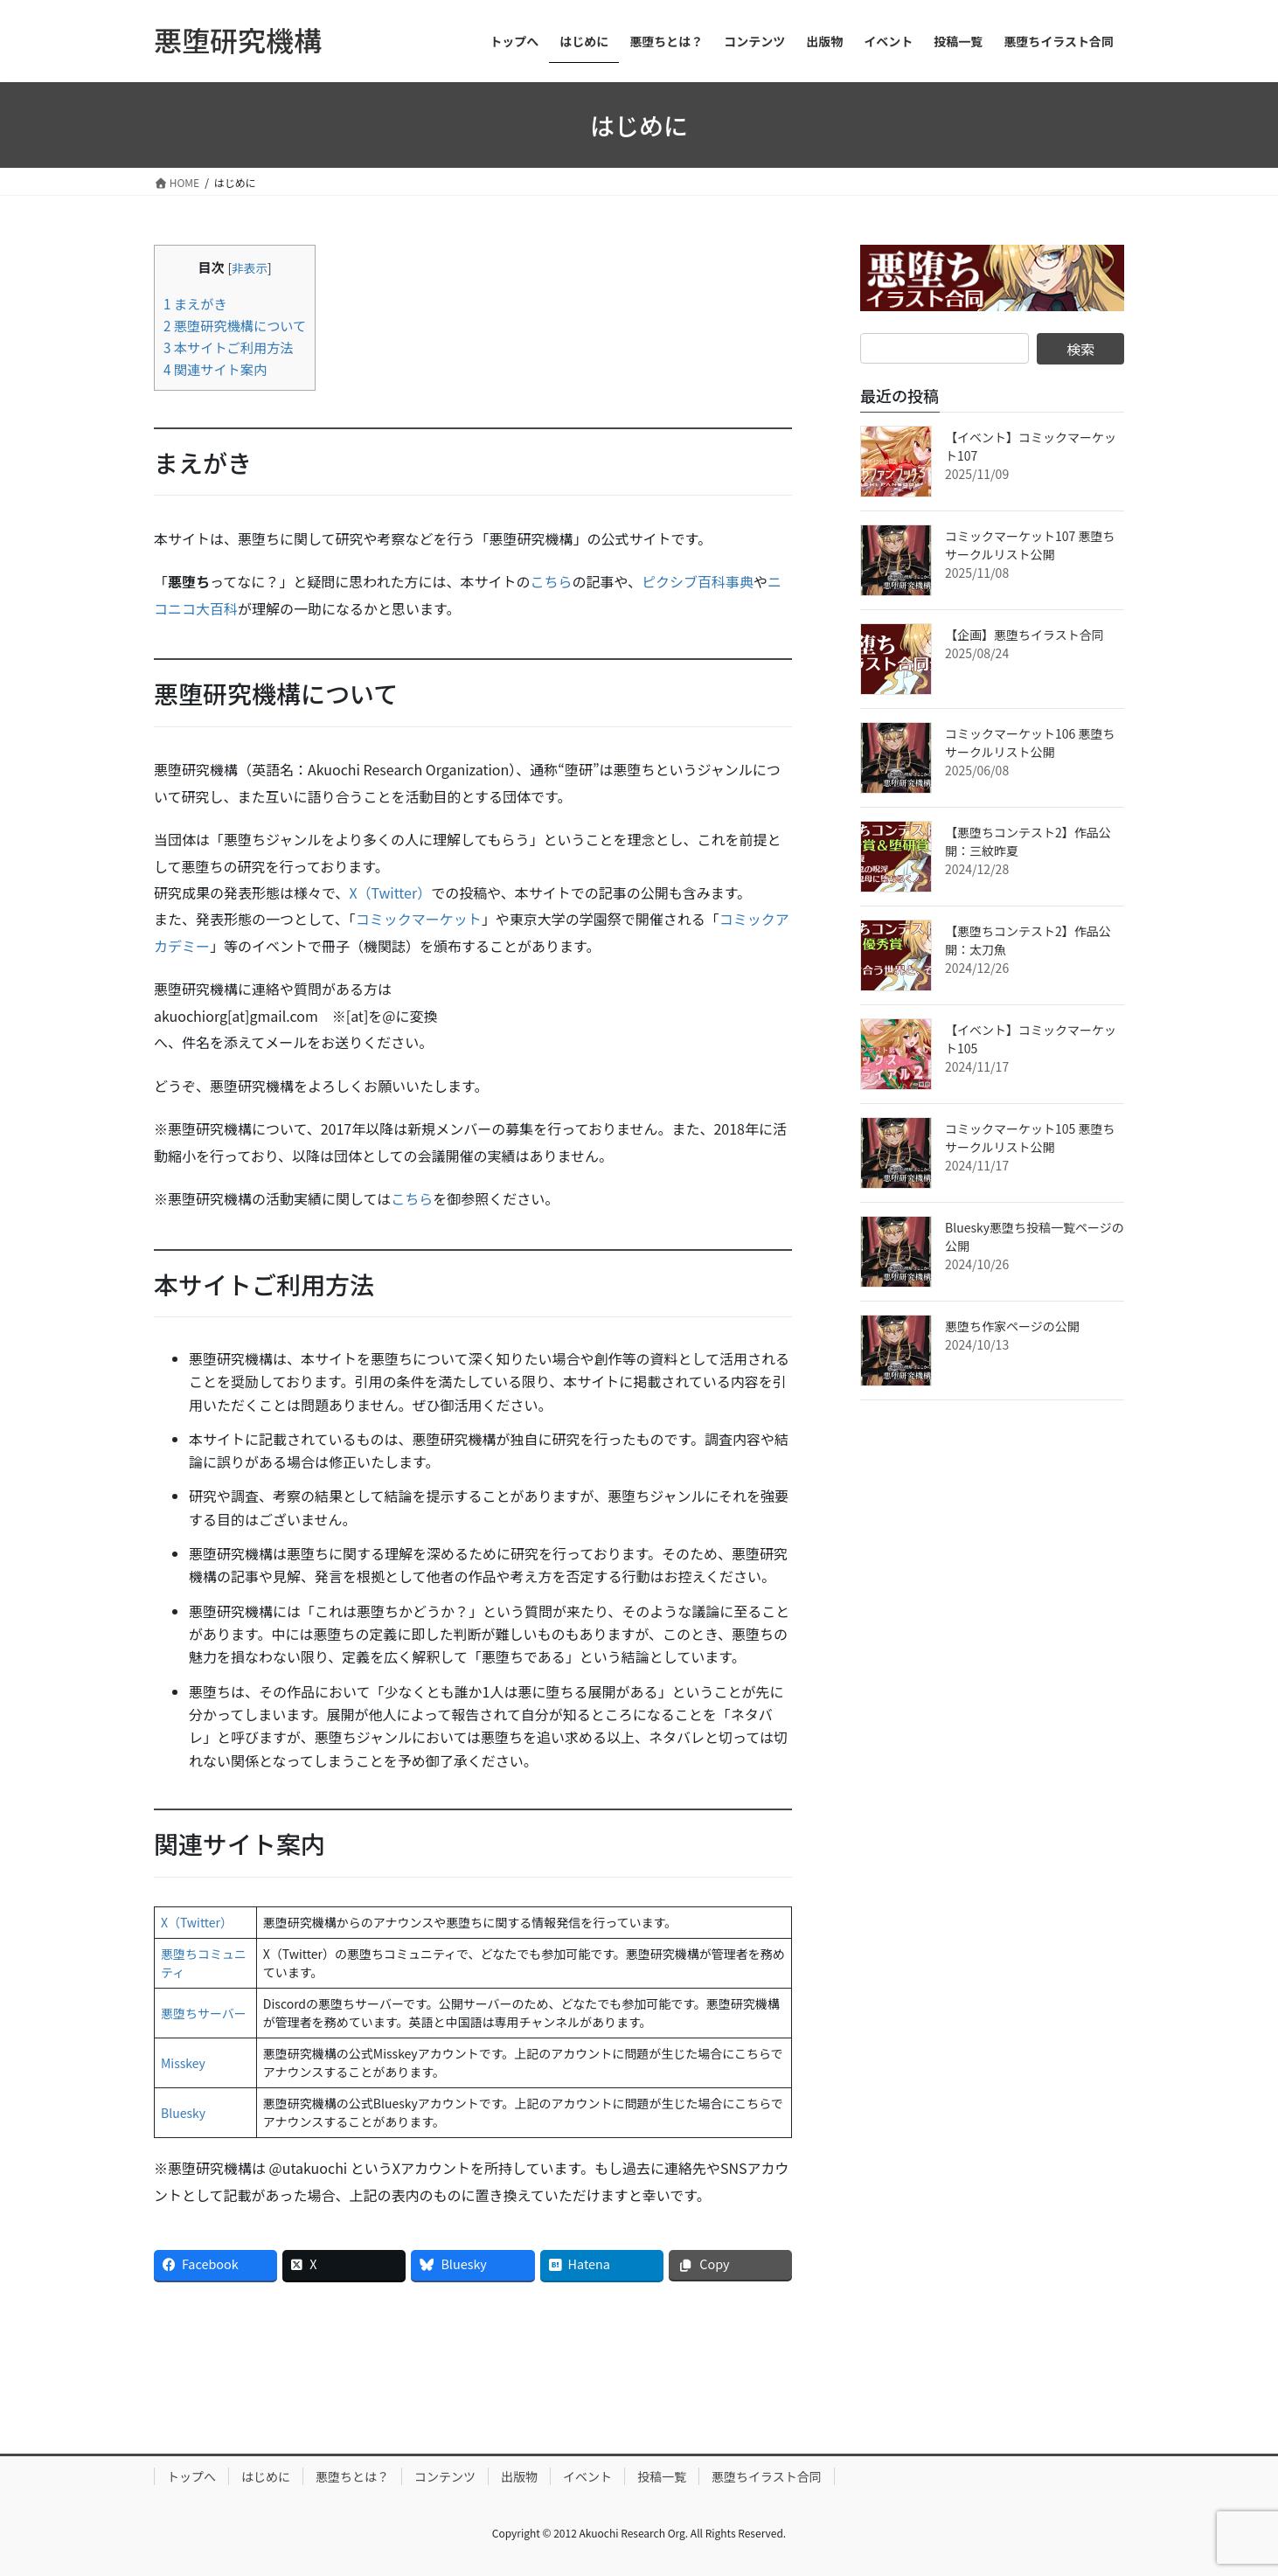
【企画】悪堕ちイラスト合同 (1024, 634)
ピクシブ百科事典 (698, 581)
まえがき (195, 303)
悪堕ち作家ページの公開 (1012, 1326)
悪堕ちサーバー (204, 2013)
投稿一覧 (661, 2476)
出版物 (519, 2476)
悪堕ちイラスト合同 (767, 2476)
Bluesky (183, 2112)
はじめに (265, 2476)
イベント (587, 2476)
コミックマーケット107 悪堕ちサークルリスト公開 (1030, 545)
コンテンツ (445, 2476)
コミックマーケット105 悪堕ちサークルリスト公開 (1030, 1138)
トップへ (191, 2476)
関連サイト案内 (215, 368)
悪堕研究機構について (234, 325)
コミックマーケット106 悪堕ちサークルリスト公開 (1030, 742)
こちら (551, 581)
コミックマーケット (419, 918)
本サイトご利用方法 (228, 347)
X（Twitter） (390, 892)
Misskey (183, 2063)
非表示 (249, 267)
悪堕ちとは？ (352, 2476)
